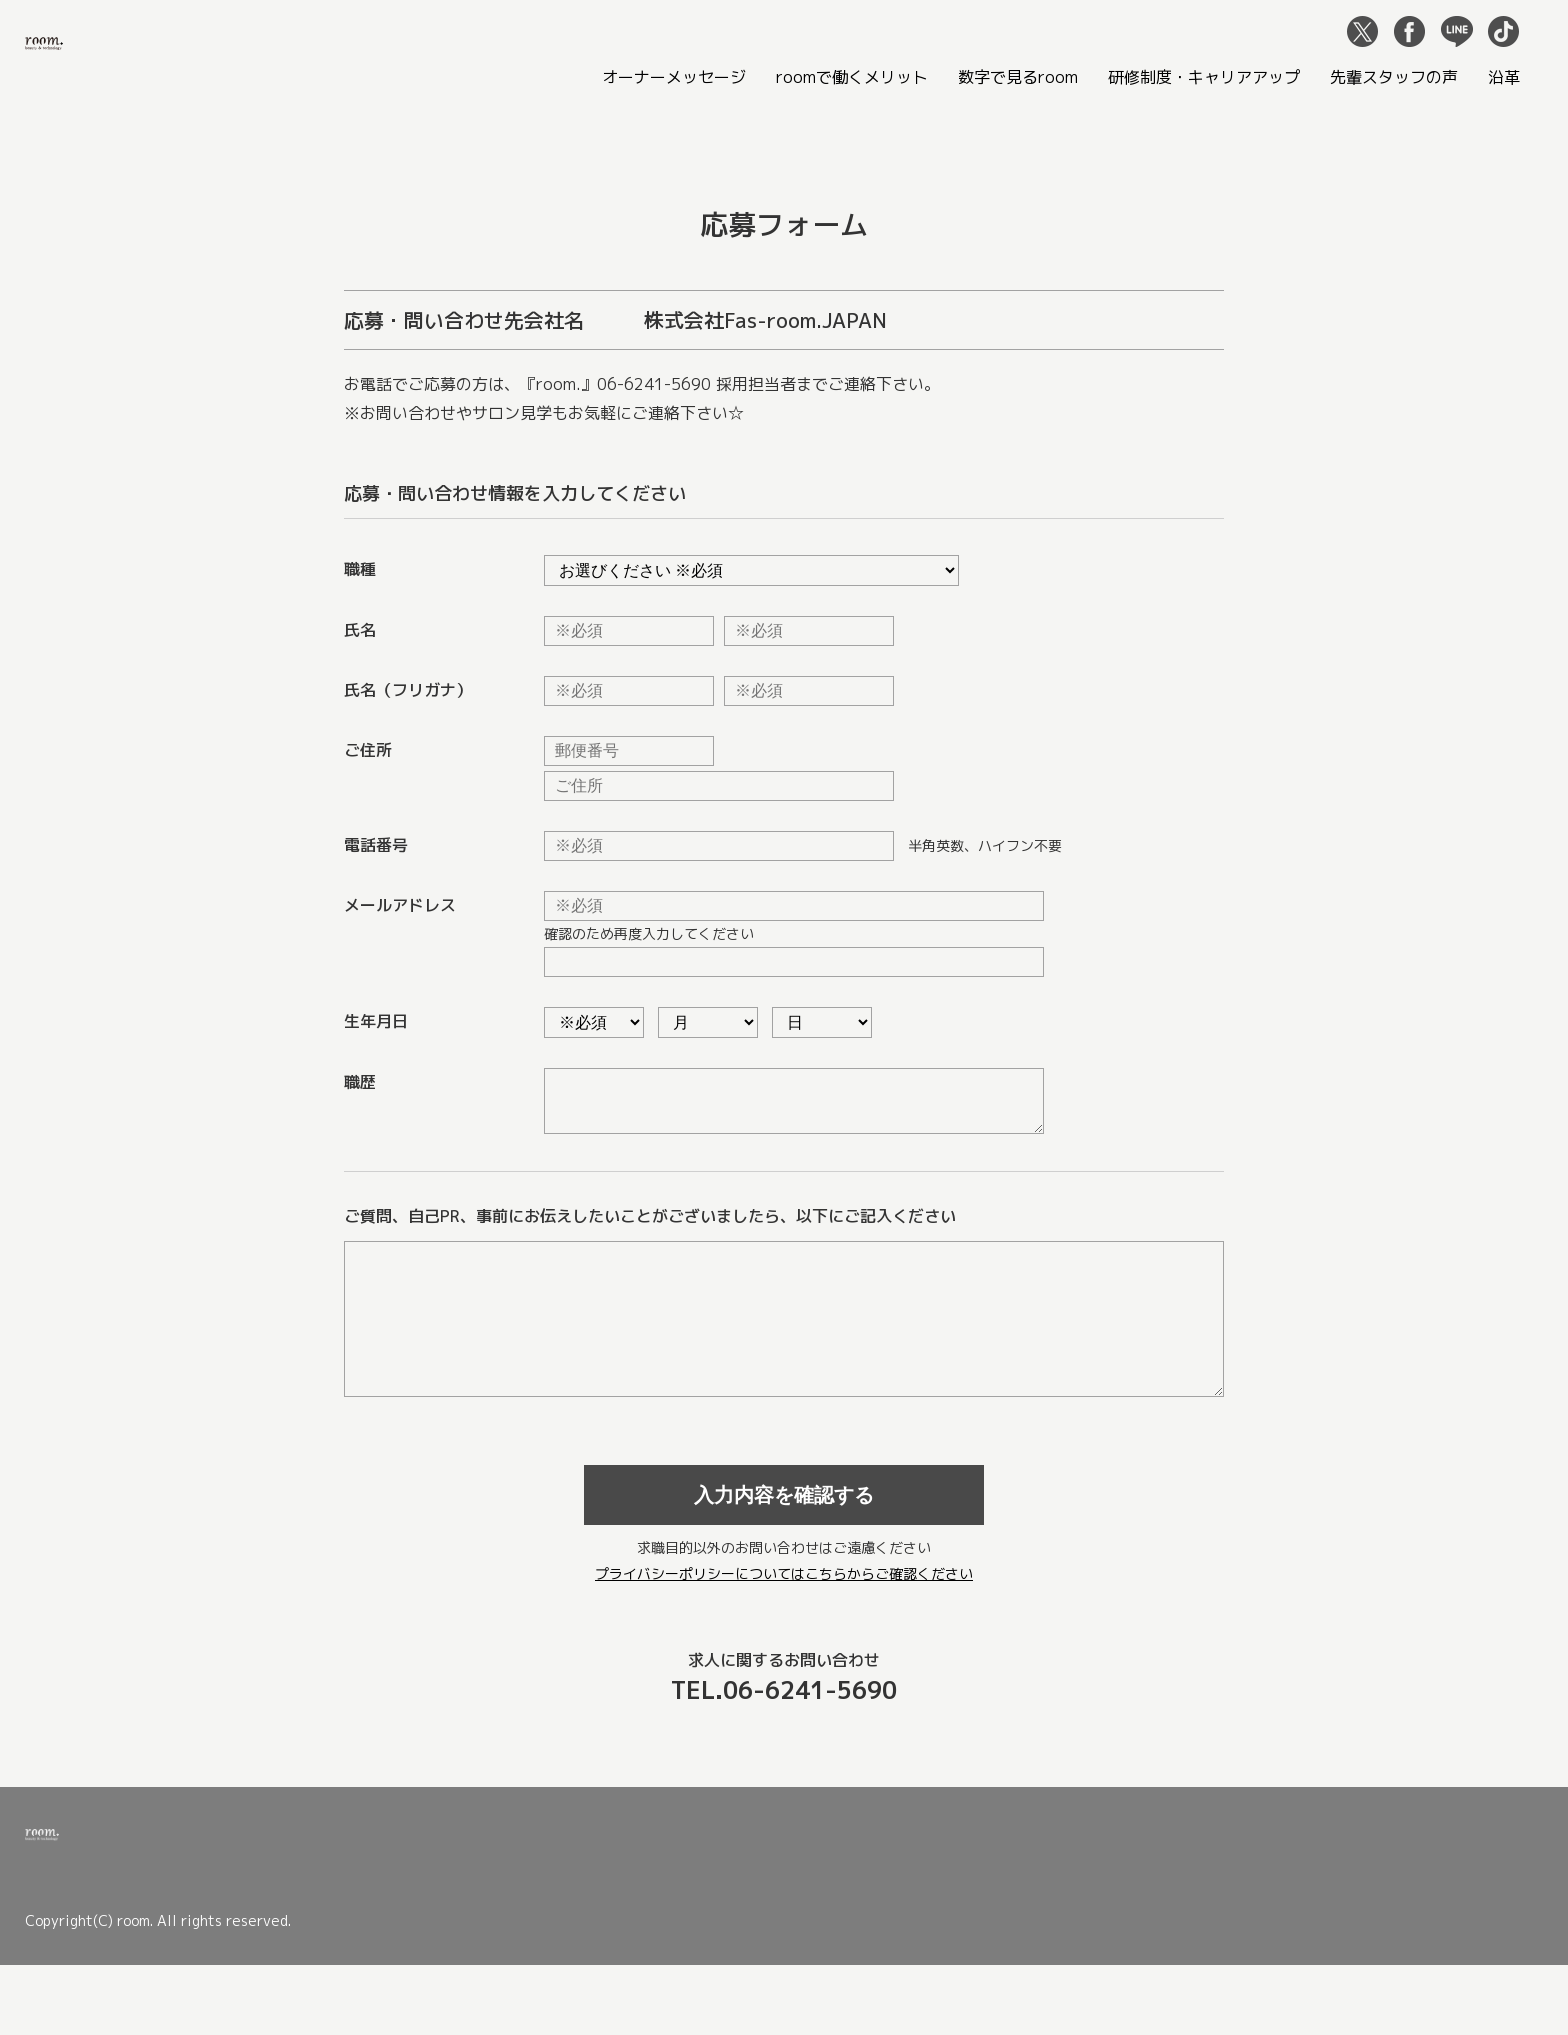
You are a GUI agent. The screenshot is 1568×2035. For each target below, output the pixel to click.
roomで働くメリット (852, 77)
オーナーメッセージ (674, 77)
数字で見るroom (1018, 77)
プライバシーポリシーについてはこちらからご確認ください (784, 1617)
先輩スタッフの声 (1394, 77)
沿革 (1504, 77)
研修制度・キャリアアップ (1204, 77)
